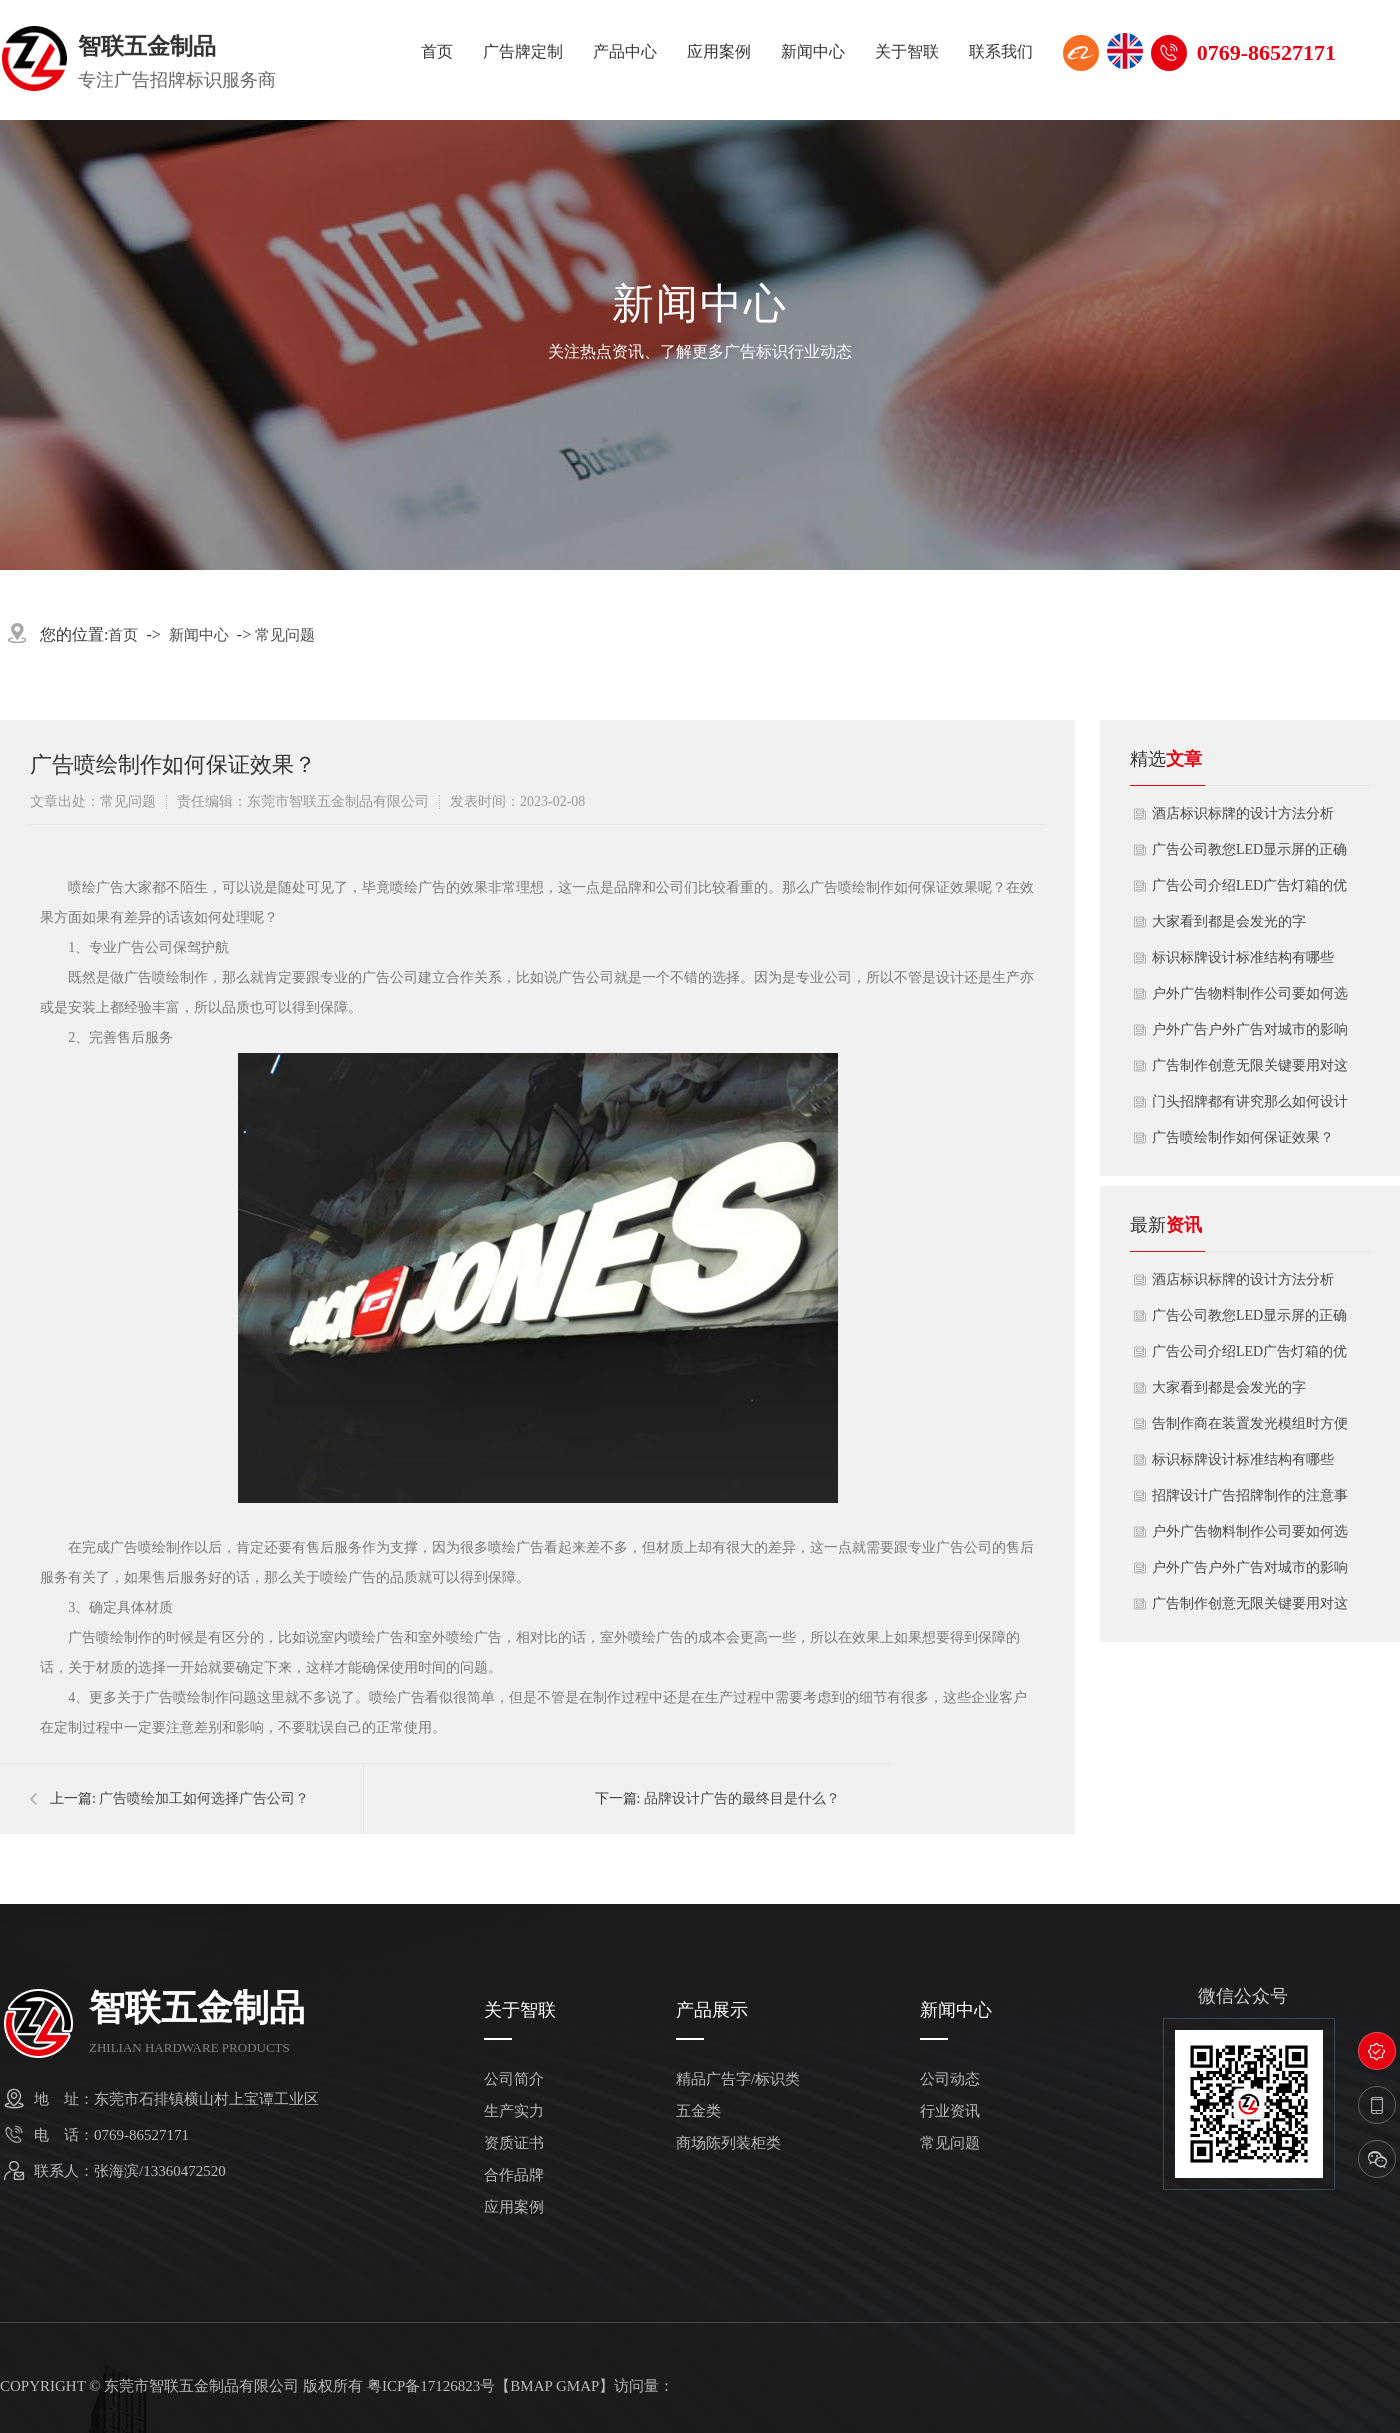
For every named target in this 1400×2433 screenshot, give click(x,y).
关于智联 (907, 51)
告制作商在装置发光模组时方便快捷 (1250, 1429)
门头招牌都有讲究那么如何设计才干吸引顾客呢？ (1250, 1107)
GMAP (577, 2386)
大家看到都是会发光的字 (1229, 921)
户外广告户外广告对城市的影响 (1250, 1029)
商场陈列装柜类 (728, 2143)
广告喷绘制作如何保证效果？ (1243, 1137)
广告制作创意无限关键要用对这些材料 (1250, 1071)
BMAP (531, 2386)
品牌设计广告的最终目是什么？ (742, 1798)
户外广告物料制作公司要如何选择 (1250, 999)
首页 (437, 51)
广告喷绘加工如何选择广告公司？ (204, 1798)
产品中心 (625, 51)
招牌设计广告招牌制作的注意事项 (1250, 1501)
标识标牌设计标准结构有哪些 (1243, 957)
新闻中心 (813, 51)
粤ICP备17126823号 (431, 2386)
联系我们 (1001, 51)
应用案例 (719, 51)
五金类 (698, 2111)
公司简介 (514, 2079)
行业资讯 (950, 2111)
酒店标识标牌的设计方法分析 (1243, 813)
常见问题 (285, 635)
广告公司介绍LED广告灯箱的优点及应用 (1249, 891)
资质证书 (514, 2143)
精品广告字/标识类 (738, 2079)
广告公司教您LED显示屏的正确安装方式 (1249, 855)
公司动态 (950, 2079)
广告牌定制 (523, 51)
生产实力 (514, 2111)
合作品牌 (514, 2175)
